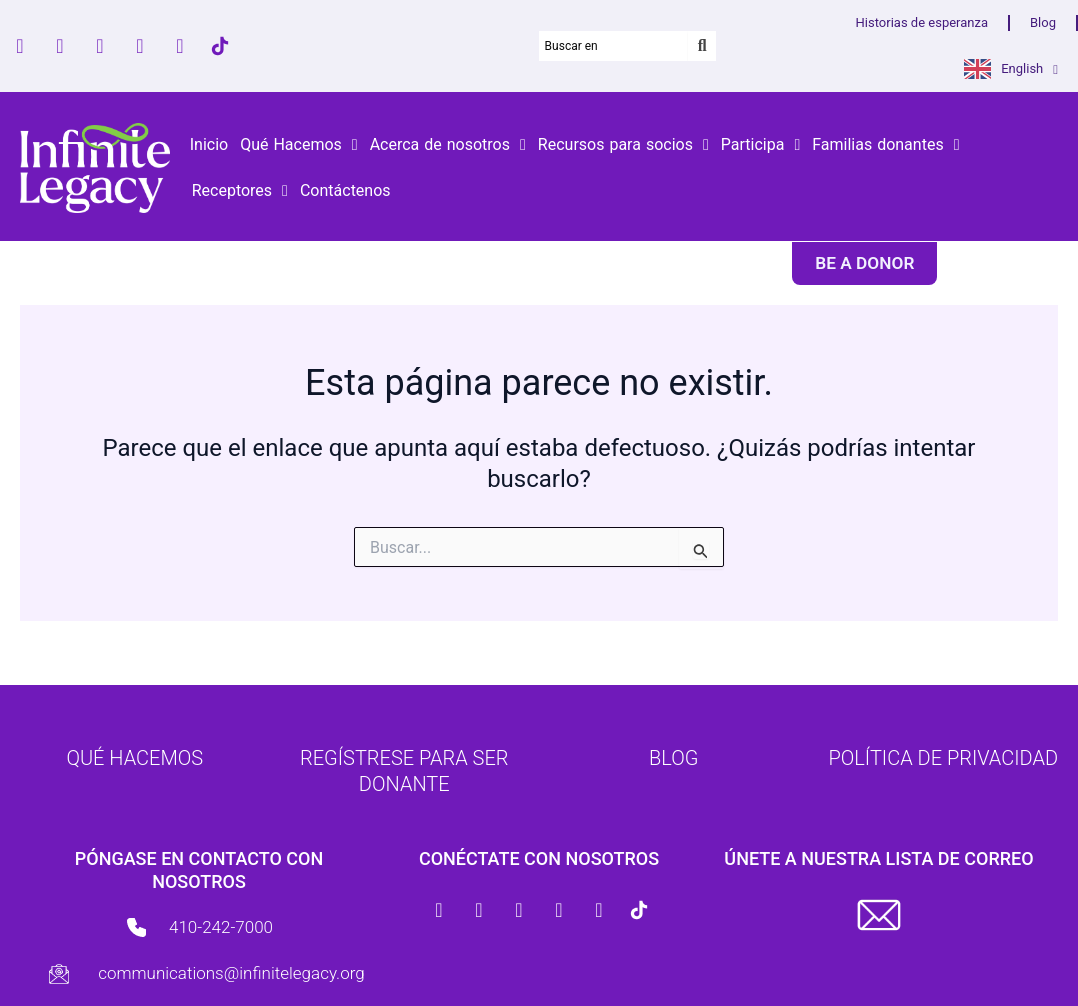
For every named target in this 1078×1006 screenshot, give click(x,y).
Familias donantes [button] (885, 145)
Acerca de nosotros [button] (448, 145)
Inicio (209, 144)
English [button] (1029, 69)
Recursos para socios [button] (623, 145)
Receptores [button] (240, 191)
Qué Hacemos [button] (299, 145)
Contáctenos (345, 190)
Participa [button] (760, 145)
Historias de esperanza (922, 22)
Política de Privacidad (943, 758)
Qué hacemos (134, 758)
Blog (1043, 22)
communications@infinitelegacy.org (231, 973)
